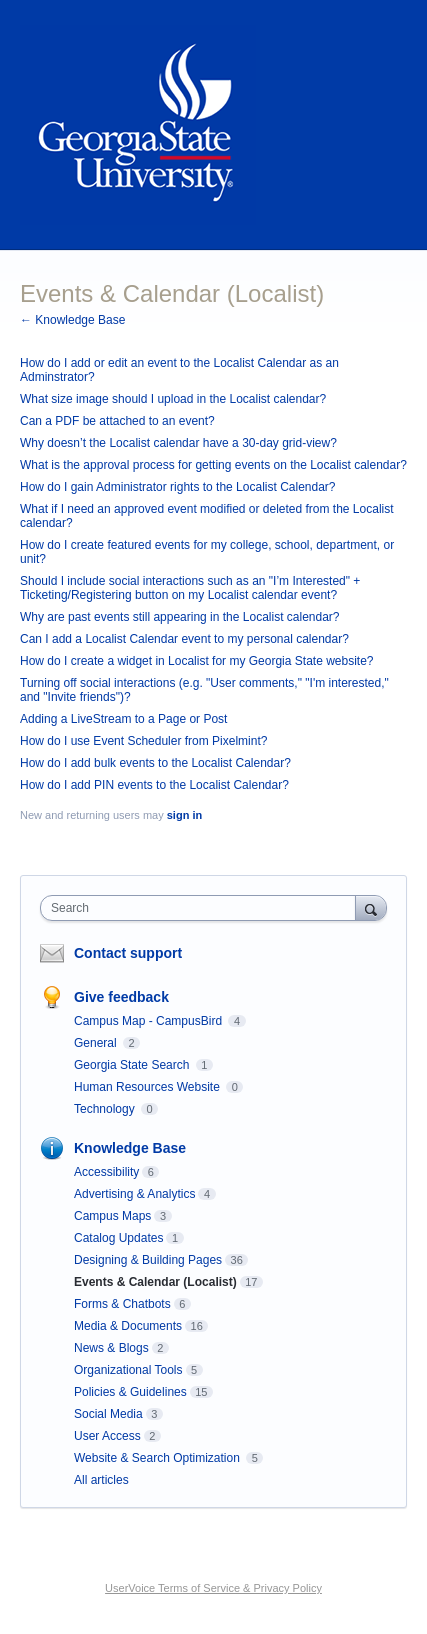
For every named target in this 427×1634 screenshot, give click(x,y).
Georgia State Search (133, 1065)
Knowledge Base (130, 1148)
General (97, 1043)
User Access (107, 1436)
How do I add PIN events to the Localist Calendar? (154, 785)
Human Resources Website (148, 1087)
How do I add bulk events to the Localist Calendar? (155, 763)
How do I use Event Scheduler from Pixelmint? (143, 741)
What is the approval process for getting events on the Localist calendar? (213, 465)
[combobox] (202, 908)
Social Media (108, 1414)
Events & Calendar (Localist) (155, 1282)
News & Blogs (111, 1348)
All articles (101, 1480)
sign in (184, 815)
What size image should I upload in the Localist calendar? (173, 399)
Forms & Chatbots (122, 1304)
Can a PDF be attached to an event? (117, 421)
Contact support (128, 953)
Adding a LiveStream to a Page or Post (123, 719)
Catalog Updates (118, 1238)
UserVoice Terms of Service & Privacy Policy (213, 1588)
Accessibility (106, 1172)
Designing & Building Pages (148, 1260)
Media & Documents (128, 1326)
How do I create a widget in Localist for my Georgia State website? (197, 661)
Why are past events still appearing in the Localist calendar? (180, 617)
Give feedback (121, 997)
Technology (106, 1109)
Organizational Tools (128, 1370)
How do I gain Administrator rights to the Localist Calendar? (178, 487)
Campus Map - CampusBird (149, 1021)
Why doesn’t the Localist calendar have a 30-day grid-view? (178, 443)
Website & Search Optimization (158, 1458)
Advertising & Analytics (134, 1194)
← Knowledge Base (72, 320)
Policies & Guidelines (130, 1392)
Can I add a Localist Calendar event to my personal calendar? (184, 639)
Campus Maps (112, 1216)
